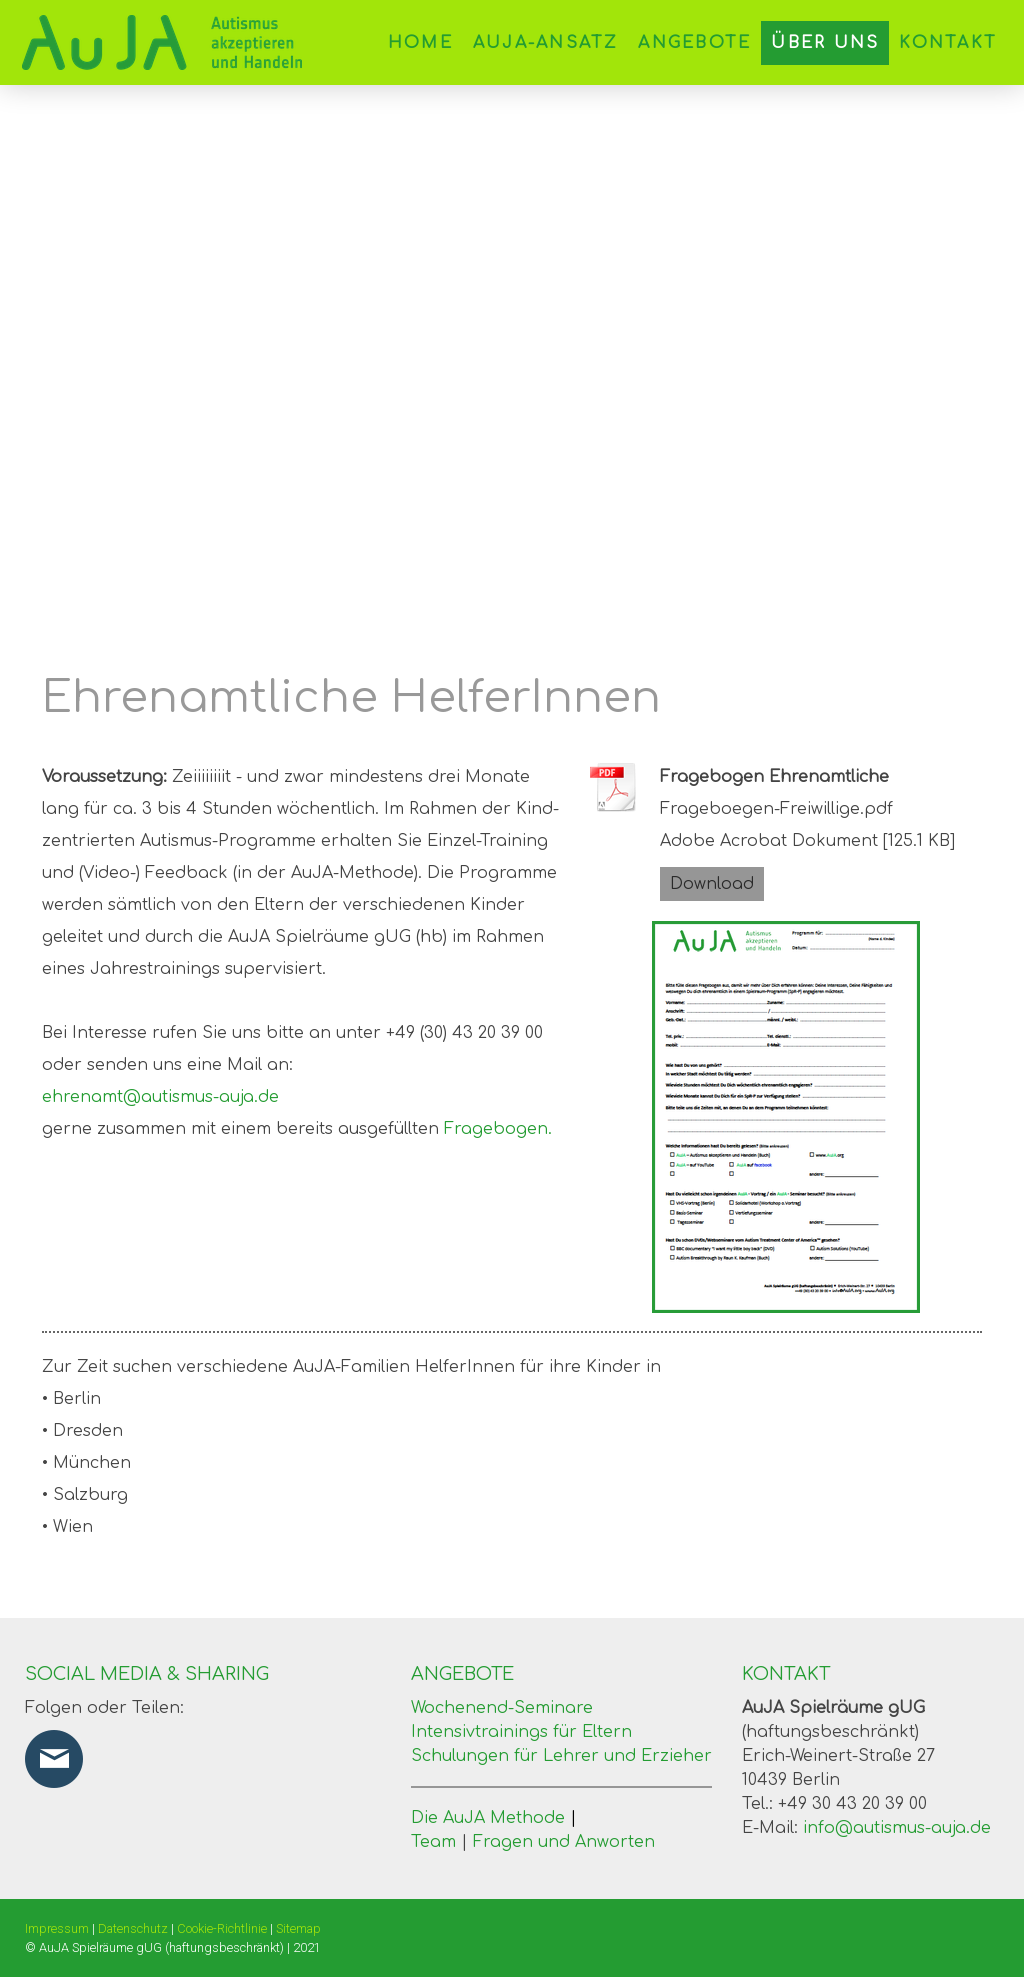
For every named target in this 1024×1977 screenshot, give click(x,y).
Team (433, 1842)
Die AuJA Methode (494, 1818)
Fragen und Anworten (564, 1842)
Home (420, 43)
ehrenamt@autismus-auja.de (160, 1097)
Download (712, 884)
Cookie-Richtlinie (222, 1928)
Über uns (825, 43)
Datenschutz (133, 1928)
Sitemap (298, 1928)
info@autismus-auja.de (897, 1828)
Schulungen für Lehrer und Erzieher (561, 1756)
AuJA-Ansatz (546, 43)
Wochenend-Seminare (502, 1708)
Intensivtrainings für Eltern (521, 1732)
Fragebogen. (498, 1129)
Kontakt (948, 43)
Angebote (694, 43)
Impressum (57, 1928)
